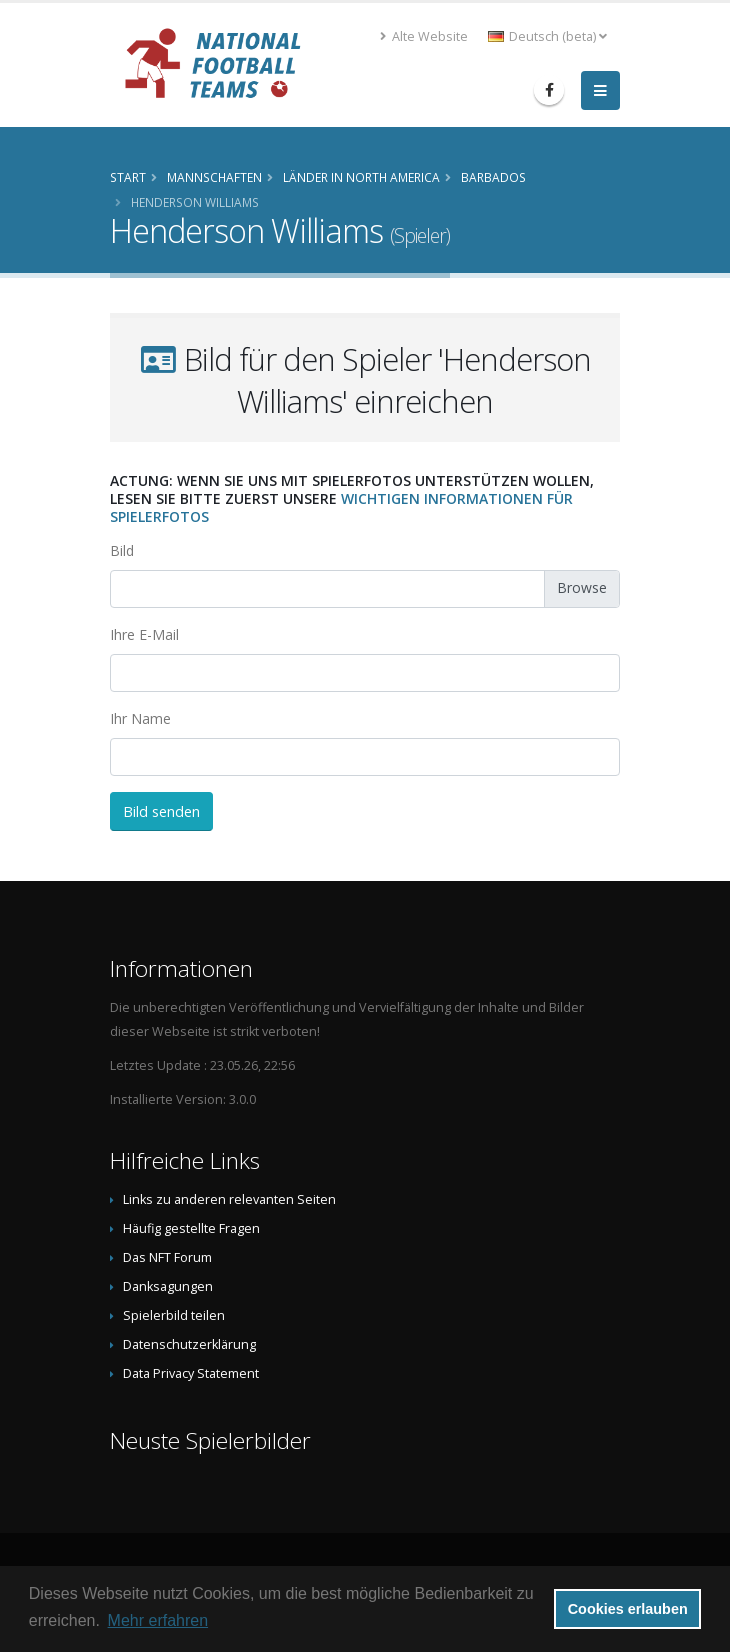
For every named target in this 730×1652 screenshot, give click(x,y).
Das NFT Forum (167, 1257)
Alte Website (424, 36)
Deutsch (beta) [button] (547, 36)
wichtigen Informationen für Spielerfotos (341, 507)
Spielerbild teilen (174, 1315)
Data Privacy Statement (191, 1373)
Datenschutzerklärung (189, 1344)
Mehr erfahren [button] (158, 1620)
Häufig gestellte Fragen (191, 1228)
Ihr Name (140, 718)
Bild (122, 550)
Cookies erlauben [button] (628, 1609)
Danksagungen (168, 1286)
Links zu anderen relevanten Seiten (229, 1199)
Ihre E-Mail (144, 634)
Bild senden (161, 811)
